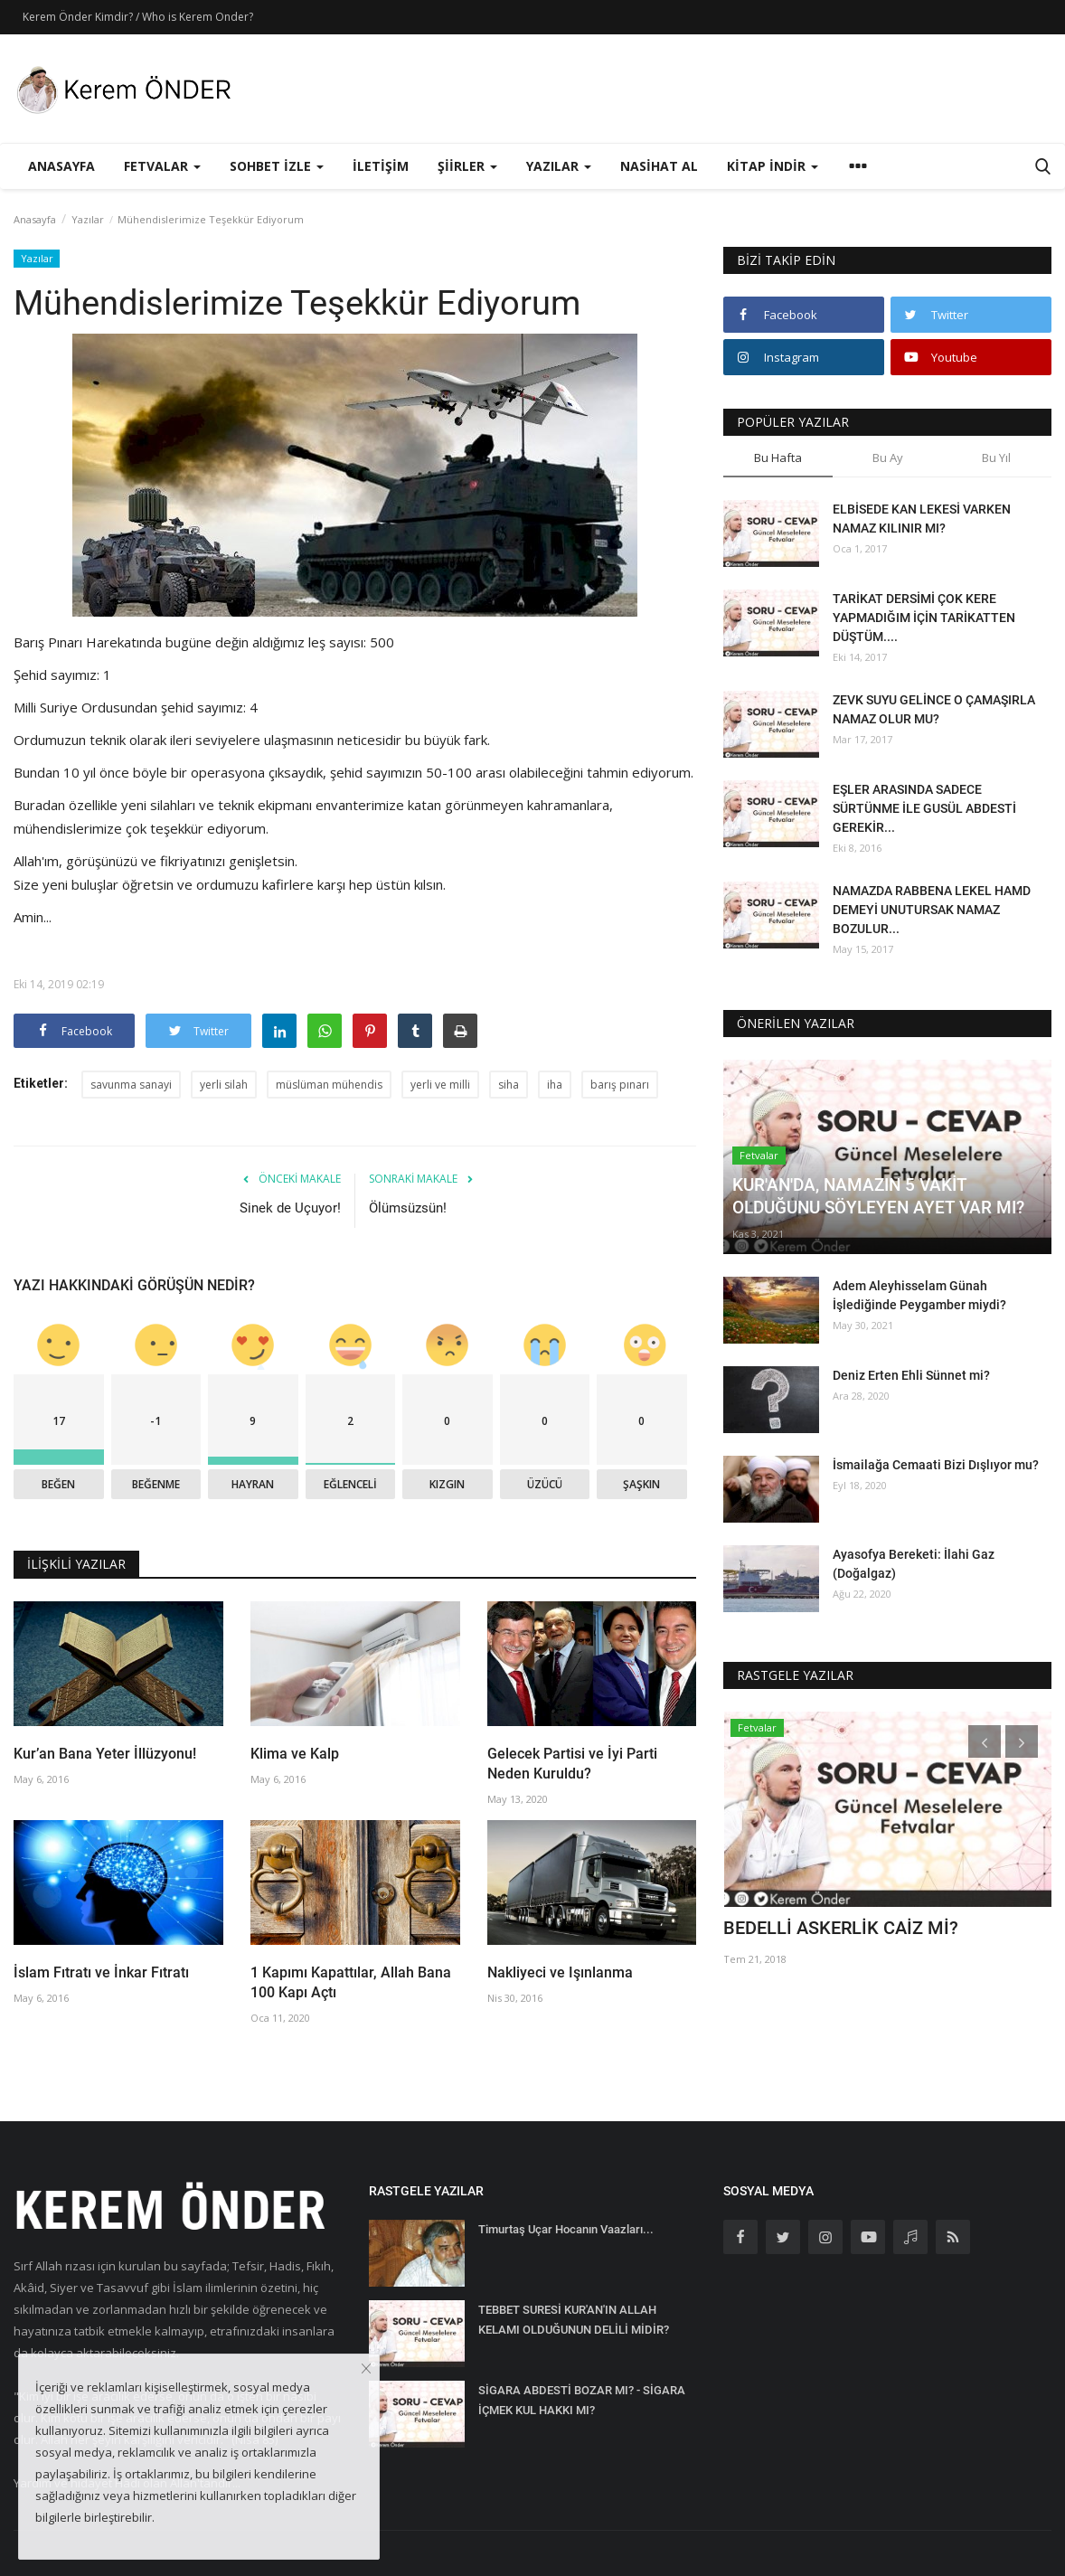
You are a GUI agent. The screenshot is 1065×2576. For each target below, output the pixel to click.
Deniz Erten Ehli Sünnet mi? (911, 1375)
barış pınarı (619, 1084)
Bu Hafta (778, 457)
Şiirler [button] (467, 166)
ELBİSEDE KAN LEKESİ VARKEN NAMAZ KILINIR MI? (922, 518)
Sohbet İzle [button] (277, 166)
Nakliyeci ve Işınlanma (560, 1972)
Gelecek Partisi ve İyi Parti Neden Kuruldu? (572, 1763)
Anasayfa (61, 166)
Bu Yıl (996, 457)
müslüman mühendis (329, 1084)
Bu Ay (887, 457)
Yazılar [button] (558, 166)
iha (554, 1084)
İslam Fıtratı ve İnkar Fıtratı (101, 1972)
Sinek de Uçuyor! (290, 1208)
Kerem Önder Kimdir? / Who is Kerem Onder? (138, 16)
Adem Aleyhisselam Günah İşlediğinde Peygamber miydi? (919, 1295)
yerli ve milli (440, 1084)
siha (508, 1084)
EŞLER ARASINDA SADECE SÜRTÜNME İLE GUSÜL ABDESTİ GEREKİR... (924, 808)
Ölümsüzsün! (408, 1208)
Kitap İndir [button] (772, 166)
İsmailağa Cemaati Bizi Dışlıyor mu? (936, 1465)
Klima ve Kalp (294, 1753)
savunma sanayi (131, 1084)
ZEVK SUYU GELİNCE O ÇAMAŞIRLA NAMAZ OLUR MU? (934, 709)
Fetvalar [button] (162, 166)
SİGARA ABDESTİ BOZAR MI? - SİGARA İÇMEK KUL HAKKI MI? (581, 2400)
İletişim (381, 166)
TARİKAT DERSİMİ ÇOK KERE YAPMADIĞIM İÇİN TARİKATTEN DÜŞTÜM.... (924, 617)
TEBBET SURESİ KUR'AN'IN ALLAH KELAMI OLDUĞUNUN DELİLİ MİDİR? (573, 2319)
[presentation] (984, 1741)
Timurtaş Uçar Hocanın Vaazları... (566, 2229)
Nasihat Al (659, 166)
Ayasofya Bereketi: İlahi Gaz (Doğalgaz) (913, 1564)
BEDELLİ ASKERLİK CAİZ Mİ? (840, 1928)
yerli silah (224, 1084)
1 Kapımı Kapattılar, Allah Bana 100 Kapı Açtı (350, 1982)
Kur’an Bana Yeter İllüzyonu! (105, 1753)
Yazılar (87, 219)
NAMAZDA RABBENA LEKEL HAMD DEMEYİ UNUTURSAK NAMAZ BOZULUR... (932, 909)
